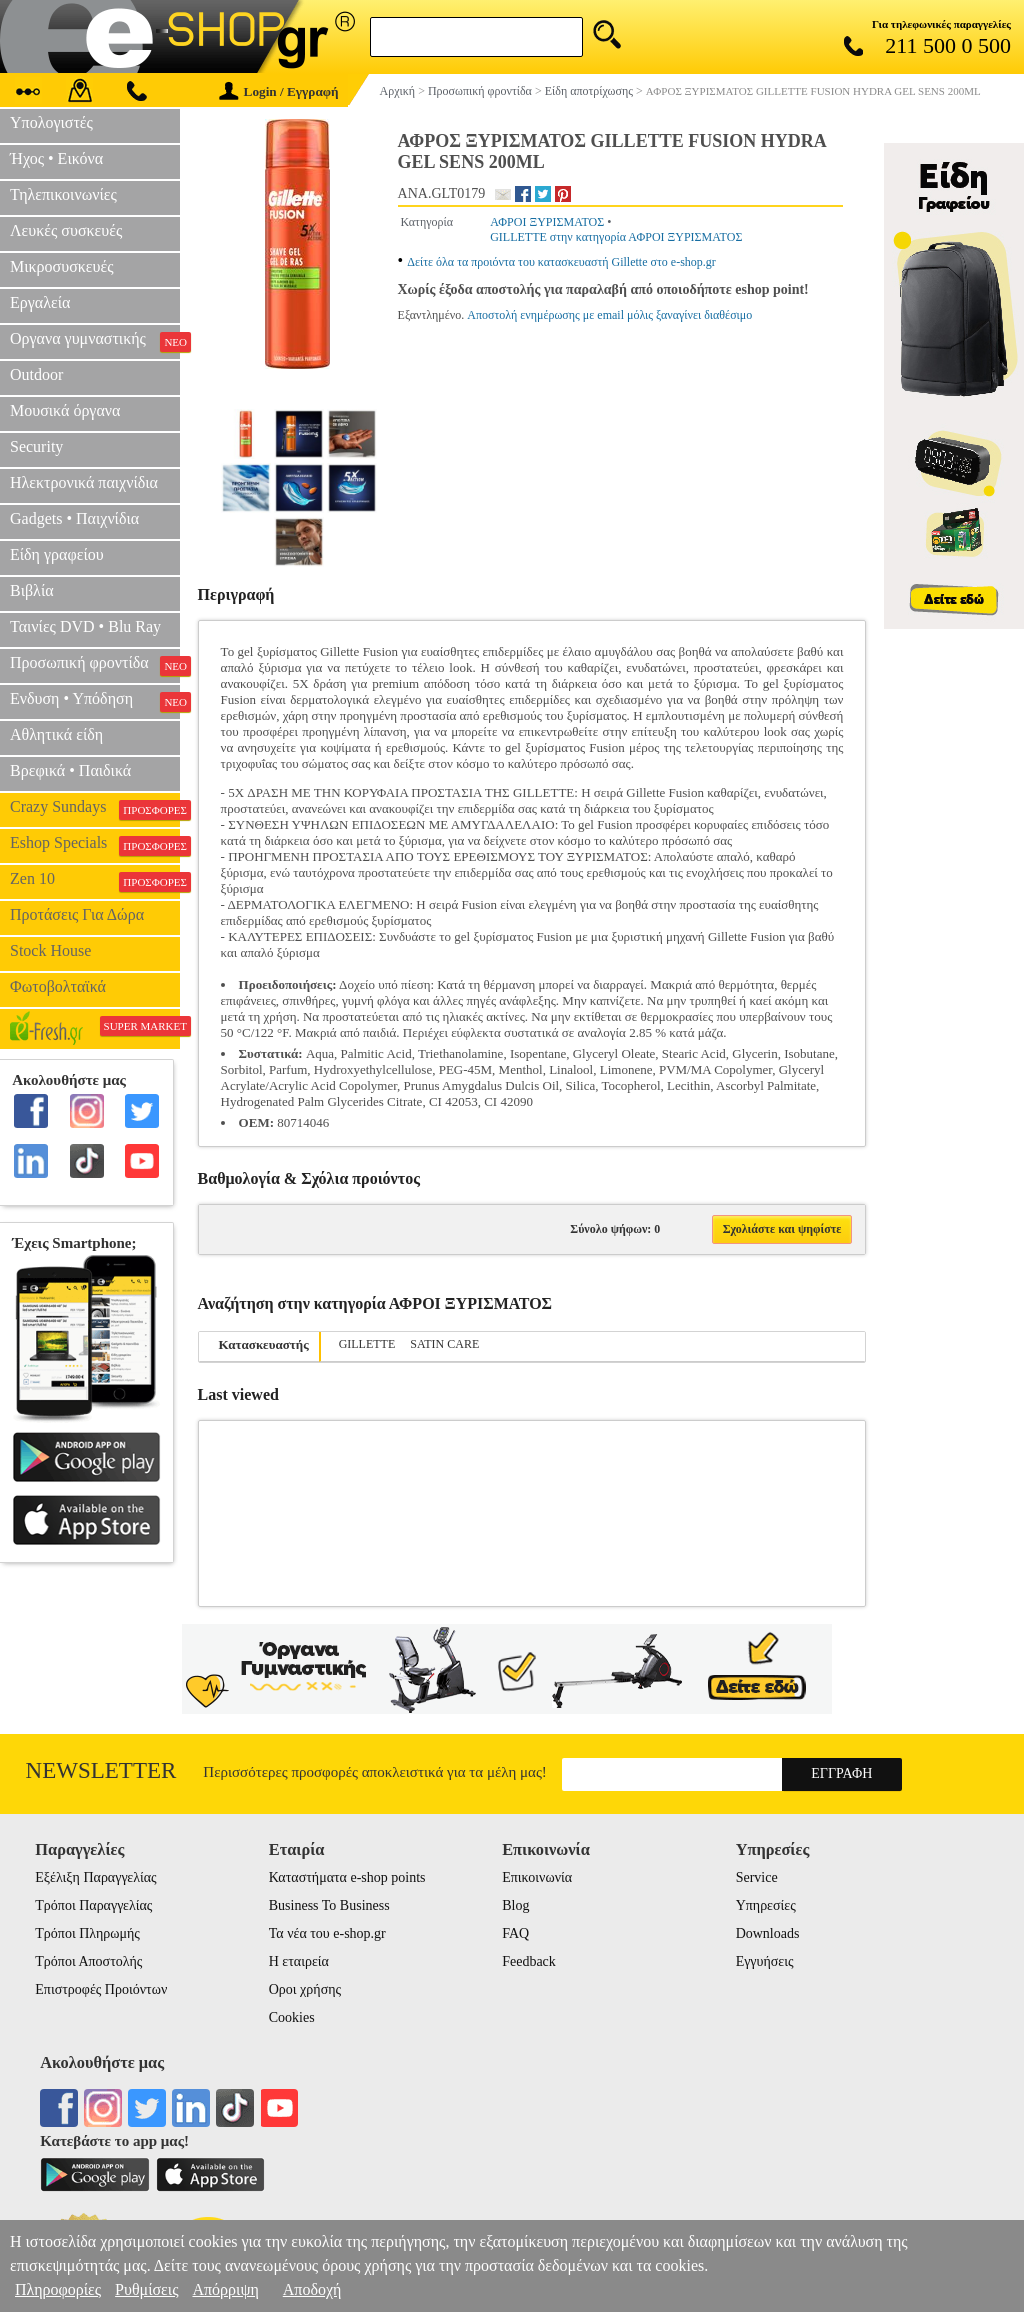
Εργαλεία (40, 302)
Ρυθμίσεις (146, 2289)
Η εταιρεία (299, 1961)
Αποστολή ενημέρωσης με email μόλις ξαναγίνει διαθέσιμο (609, 315)
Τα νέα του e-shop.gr (327, 1933)
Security (36, 446)
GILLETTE (367, 1344)
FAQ (515, 1933)
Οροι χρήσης (305, 1989)
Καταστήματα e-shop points (347, 1877)
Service (757, 1877)
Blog (515, 1905)
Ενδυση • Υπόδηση (95, 701)
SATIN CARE (444, 1344)
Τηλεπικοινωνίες (63, 194)
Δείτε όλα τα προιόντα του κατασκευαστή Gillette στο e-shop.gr (561, 262)
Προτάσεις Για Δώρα (77, 914)
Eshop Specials (95, 845)
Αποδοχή (312, 2289)
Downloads (768, 1933)
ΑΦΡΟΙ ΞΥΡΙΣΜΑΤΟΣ (547, 222)
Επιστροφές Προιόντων (101, 1989)
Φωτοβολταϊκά (58, 986)
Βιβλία (32, 590)
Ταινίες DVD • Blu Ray (85, 626)
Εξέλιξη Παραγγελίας (95, 1877)
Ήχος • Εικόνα (56, 158)
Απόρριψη (225, 2289)
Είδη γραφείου (57, 554)
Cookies (292, 2017)
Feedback (529, 1961)
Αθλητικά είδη (56, 734)
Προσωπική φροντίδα (95, 665)
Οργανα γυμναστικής (95, 341)
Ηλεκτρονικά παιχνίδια (84, 482)
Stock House (50, 950)
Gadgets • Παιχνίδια (74, 518)
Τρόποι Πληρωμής (87, 1933)
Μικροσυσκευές (62, 266)
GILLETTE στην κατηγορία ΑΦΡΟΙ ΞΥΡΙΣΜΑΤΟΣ (616, 237)
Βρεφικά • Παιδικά (70, 770)
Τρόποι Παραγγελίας (93, 1905)
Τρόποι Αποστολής (88, 1961)
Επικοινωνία (537, 1877)
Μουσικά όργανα (65, 410)
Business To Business (329, 1905)
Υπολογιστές (51, 122)
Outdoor (36, 374)
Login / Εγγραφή (279, 91)
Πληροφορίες (58, 2289)
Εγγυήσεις (765, 1961)
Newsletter (101, 1770)
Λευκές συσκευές (66, 230)
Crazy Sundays (95, 809)
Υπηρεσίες (766, 1905)
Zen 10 (95, 881)
